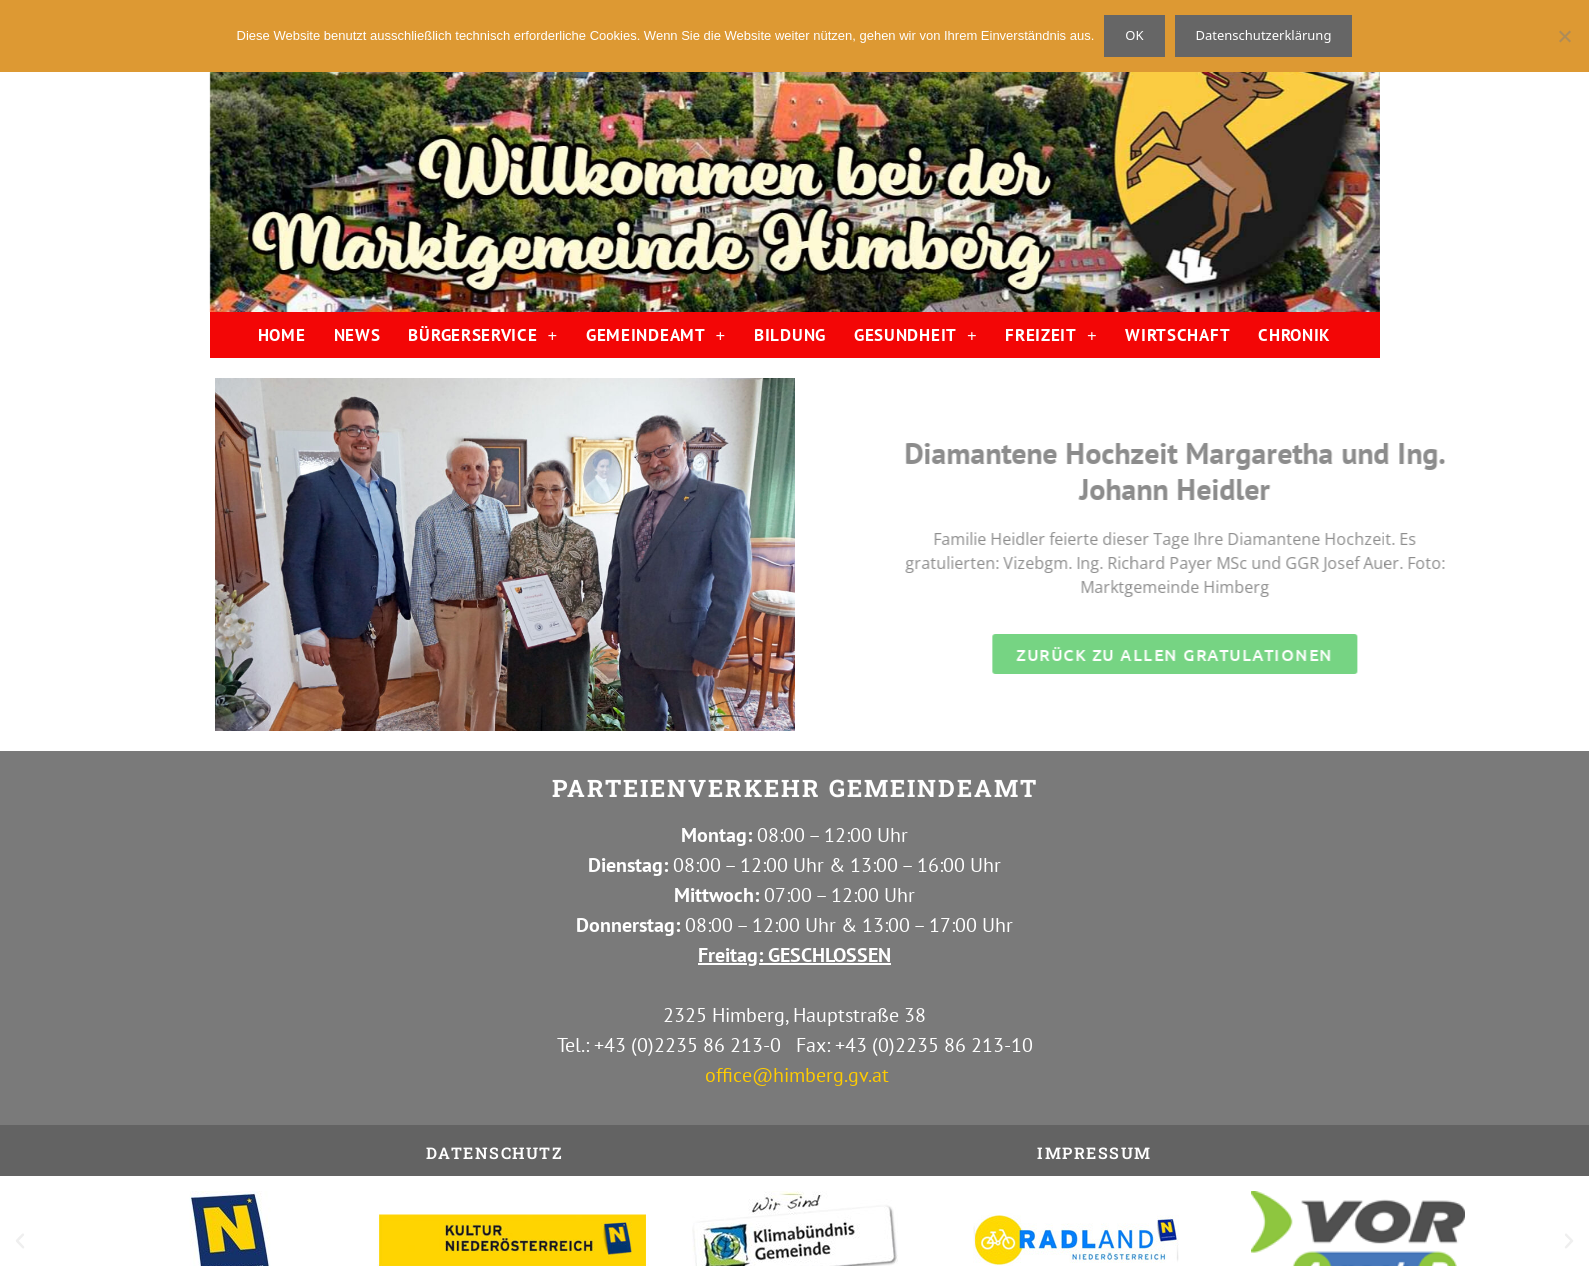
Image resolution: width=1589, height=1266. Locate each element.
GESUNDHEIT (915, 335)
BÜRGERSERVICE (483, 335)
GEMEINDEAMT (656, 335)
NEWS (357, 335)
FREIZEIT (1051, 335)
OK (1134, 35)
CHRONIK (1294, 335)
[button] (20, 1241)
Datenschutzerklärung (1264, 35)
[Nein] (1564, 36)
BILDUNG (790, 335)
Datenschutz (495, 1152)
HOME (282, 335)
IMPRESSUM (1094, 1152)
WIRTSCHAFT (1177, 335)
